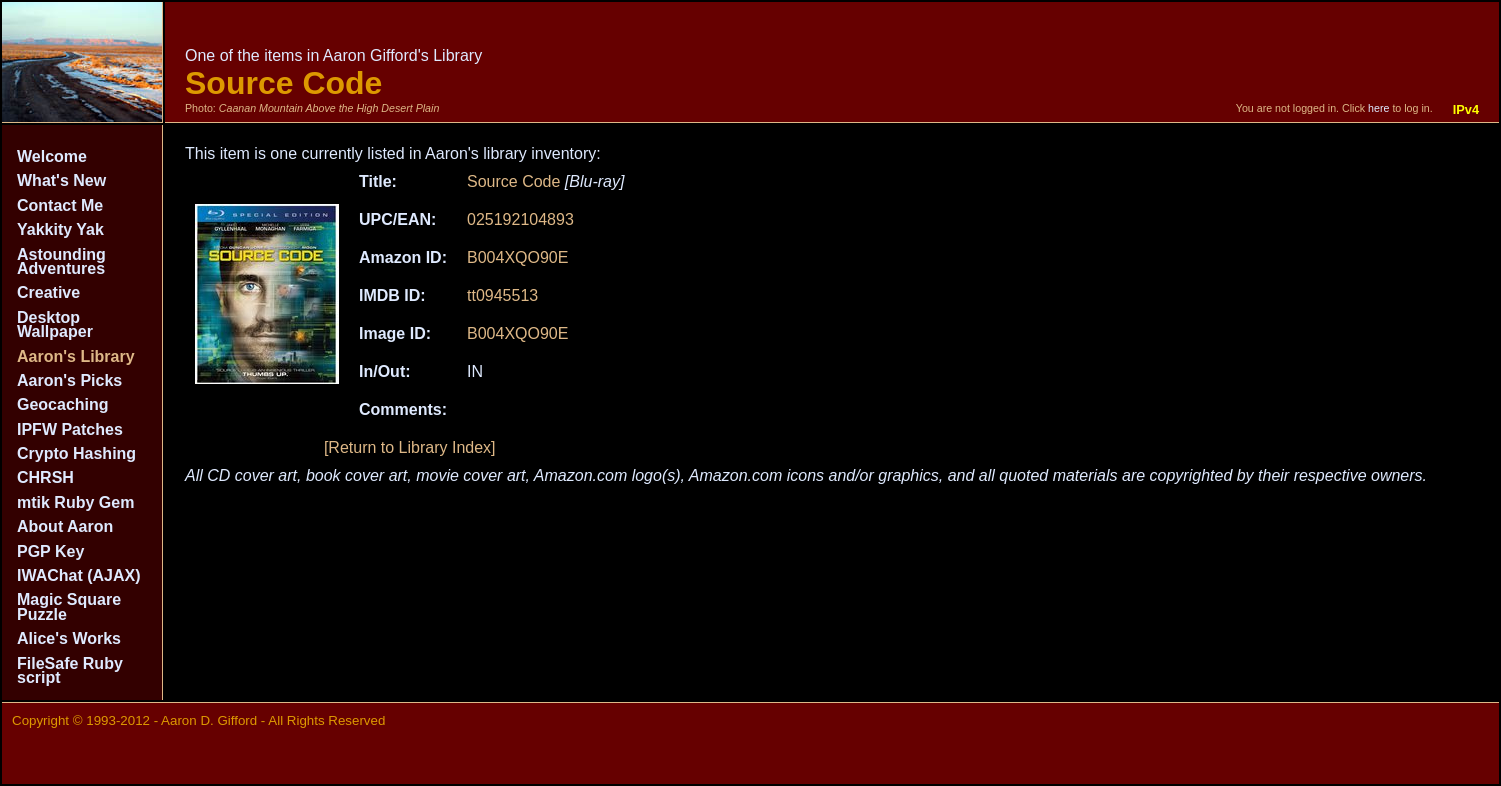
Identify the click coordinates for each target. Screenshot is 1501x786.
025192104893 (520, 219)
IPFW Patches (70, 429)
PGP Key (50, 551)
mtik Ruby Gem (75, 502)
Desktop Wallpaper (55, 324)
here (1378, 108)
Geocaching (63, 404)
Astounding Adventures (61, 261)
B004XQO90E (517, 257)
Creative (48, 292)
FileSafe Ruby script (70, 670)
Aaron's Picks (69, 380)
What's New (61, 180)
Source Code (513, 181)
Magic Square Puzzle (69, 606)
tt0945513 (502, 295)
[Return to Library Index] (410, 447)
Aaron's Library (76, 356)
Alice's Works (69, 638)
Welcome (52, 156)
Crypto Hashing (76, 453)
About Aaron (65, 526)
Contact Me (60, 205)
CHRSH (45, 477)
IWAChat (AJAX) (79, 575)
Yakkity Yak (60, 229)
